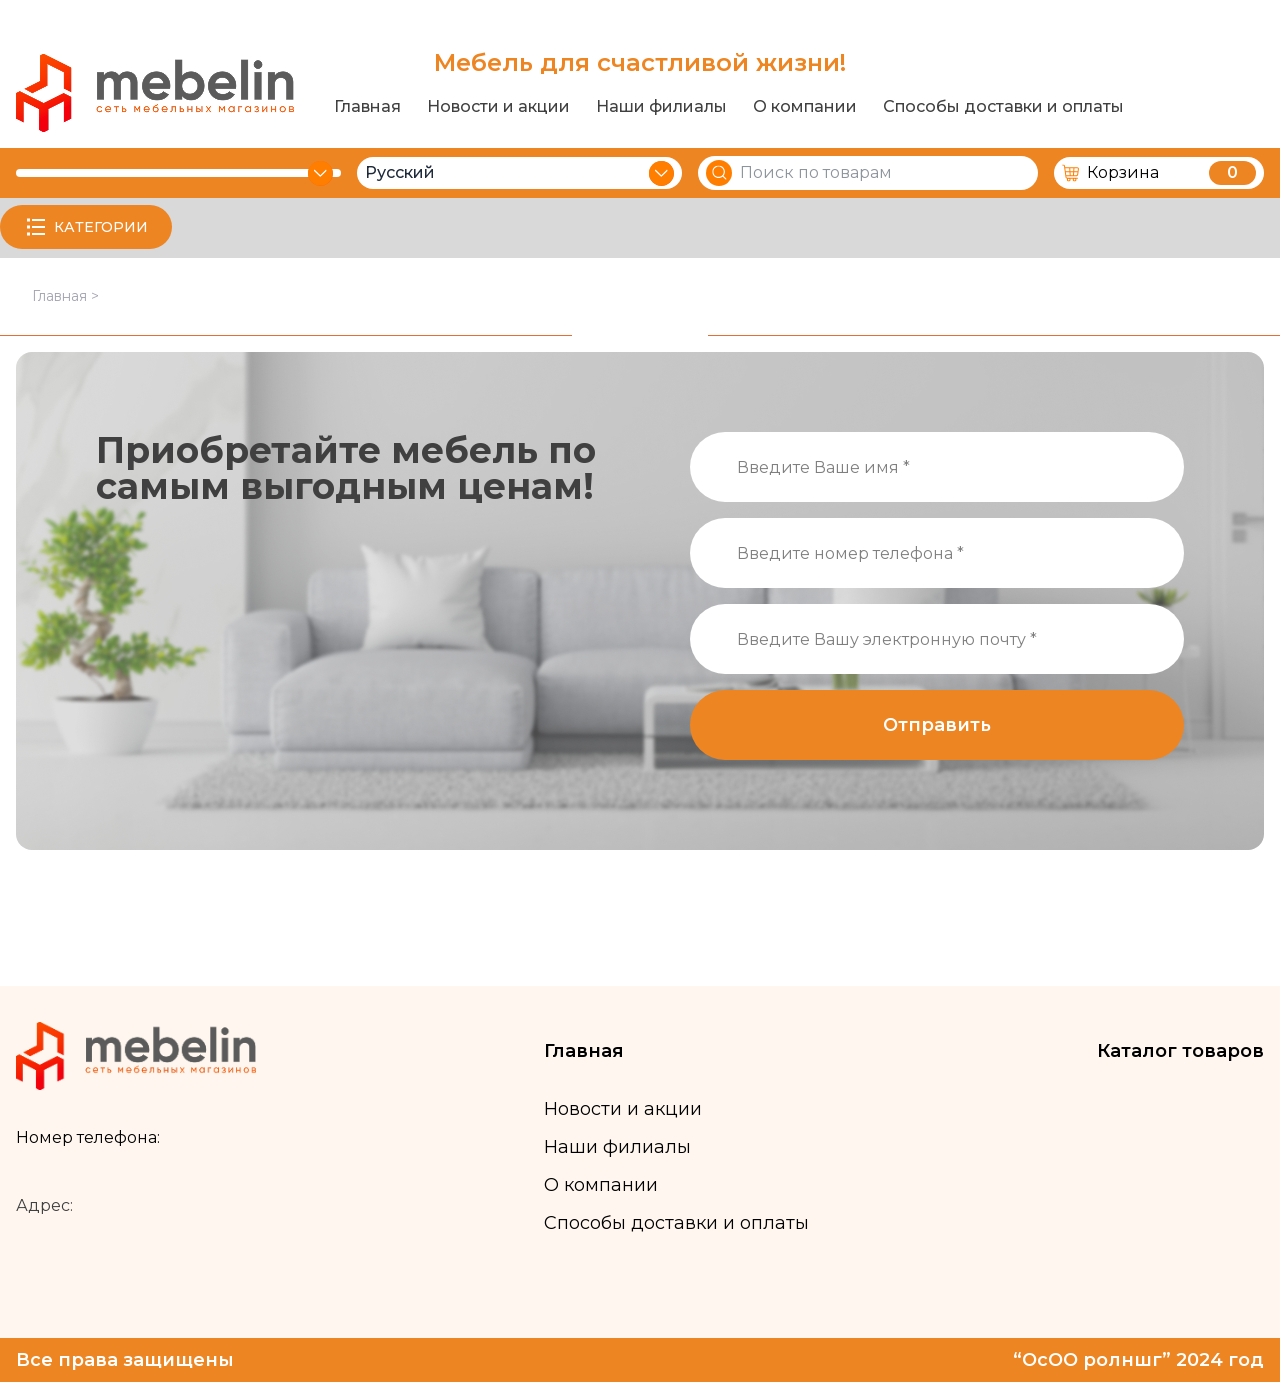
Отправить (937, 725)
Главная (367, 107)
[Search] (719, 173)
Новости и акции (498, 107)
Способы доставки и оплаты (1003, 107)
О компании (805, 107)
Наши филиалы (661, 107)
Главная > (65, 296)
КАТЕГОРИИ (86, 227)
